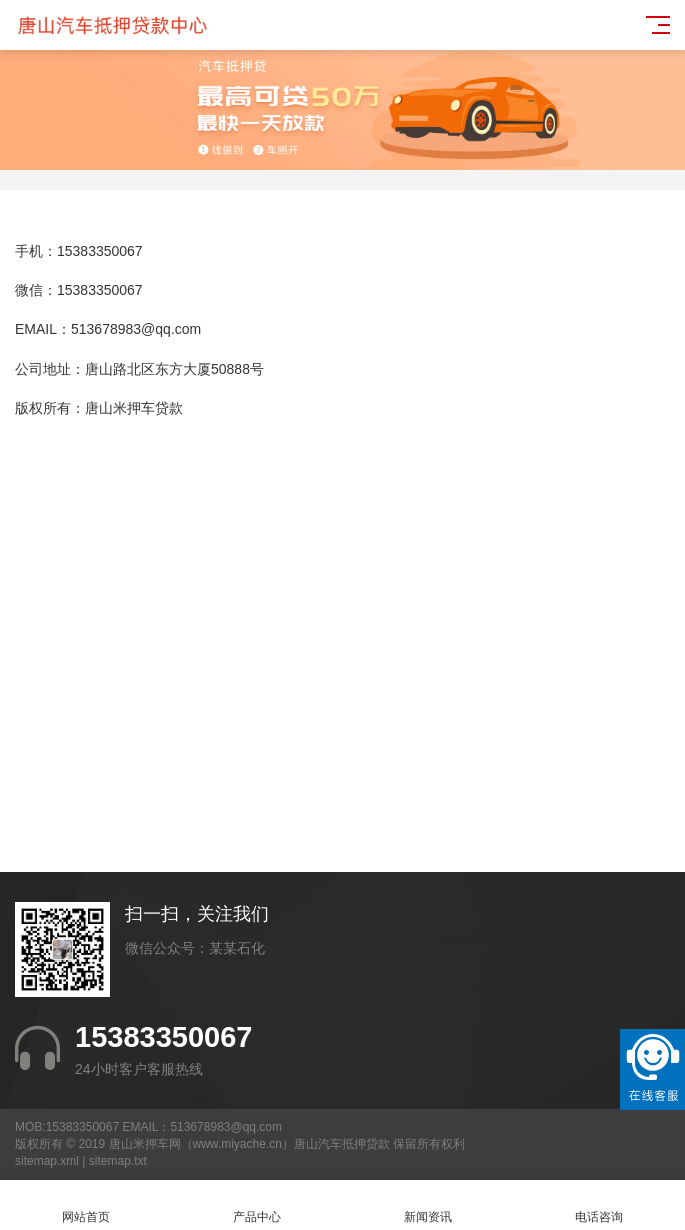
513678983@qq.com (136, 329)
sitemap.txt (118, 1161)
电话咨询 (599, 1205)
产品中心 (256, 1205)
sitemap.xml (47, 1161)
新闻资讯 (428, 1205)
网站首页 (85, 1205)
